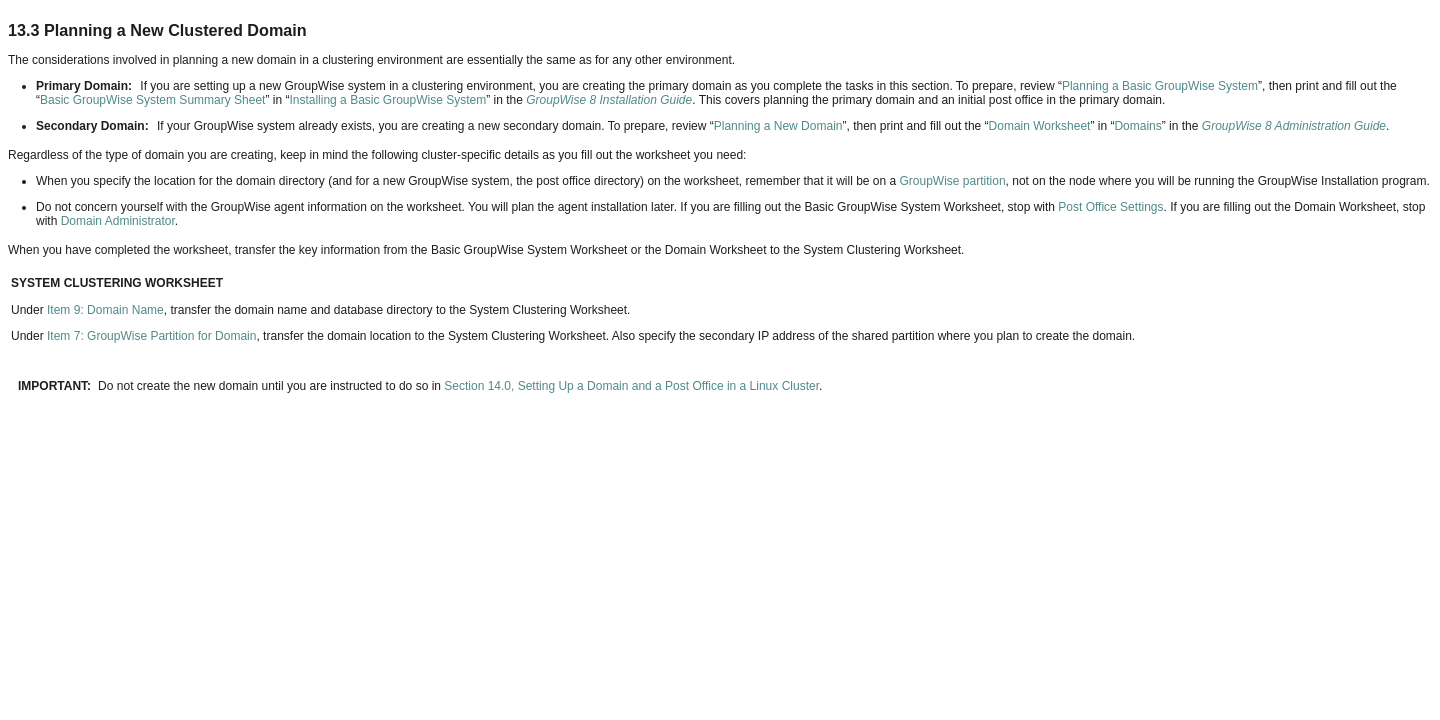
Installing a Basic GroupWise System (387, 100)
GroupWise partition (953, 181)
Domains (1137, 126)
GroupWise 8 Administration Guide (1294, 126)
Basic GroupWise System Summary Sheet (152, 100)
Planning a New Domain (778, 126)
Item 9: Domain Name (105, 310)
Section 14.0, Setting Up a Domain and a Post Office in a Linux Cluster (631, 386)
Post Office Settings (1110, 207)
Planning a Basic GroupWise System (1160, 86)
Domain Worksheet (1040, 126)
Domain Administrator (118, 221)
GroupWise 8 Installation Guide (609, 100)
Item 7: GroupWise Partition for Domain (151, 336)
